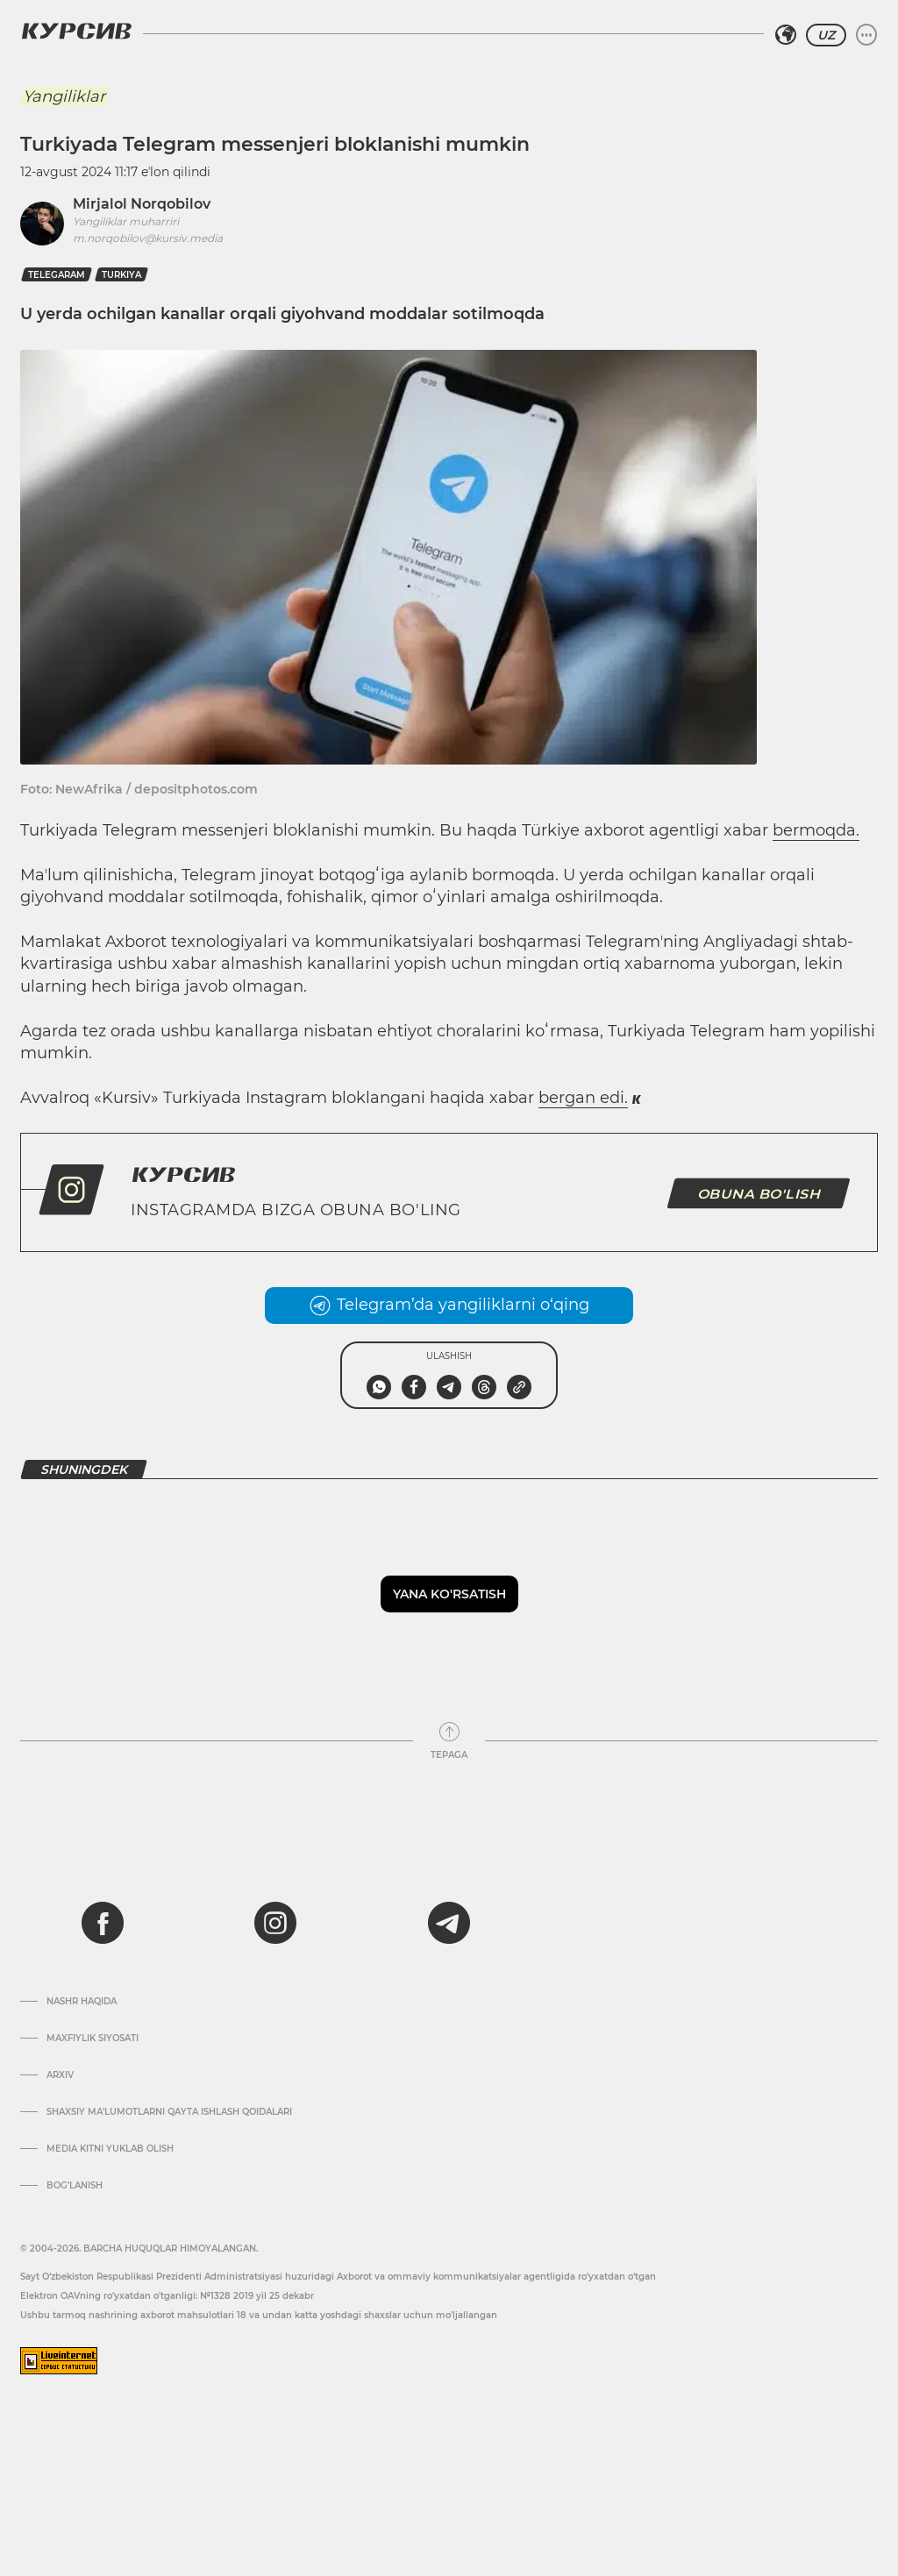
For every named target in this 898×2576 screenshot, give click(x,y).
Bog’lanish (74, 2186)
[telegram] (449, 1923)
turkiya (121, 275)
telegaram (56, 275)
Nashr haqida (81, 2001)
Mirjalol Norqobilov (141, 204)
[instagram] (275, 1923)
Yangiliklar (64, 96)
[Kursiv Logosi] (76, 30)
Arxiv (60, 2075)
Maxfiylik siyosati (92, 2038)
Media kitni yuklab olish (110, 2149)
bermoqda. (816, 830)
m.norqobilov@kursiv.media (148, 238)
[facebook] (103, 1923)
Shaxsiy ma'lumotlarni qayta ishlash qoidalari (169, 2112)
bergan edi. (583, 1097)
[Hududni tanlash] (785, 35)
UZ (826, 35)
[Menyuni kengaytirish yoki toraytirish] (866, 35)
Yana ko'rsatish (449, 1594)
